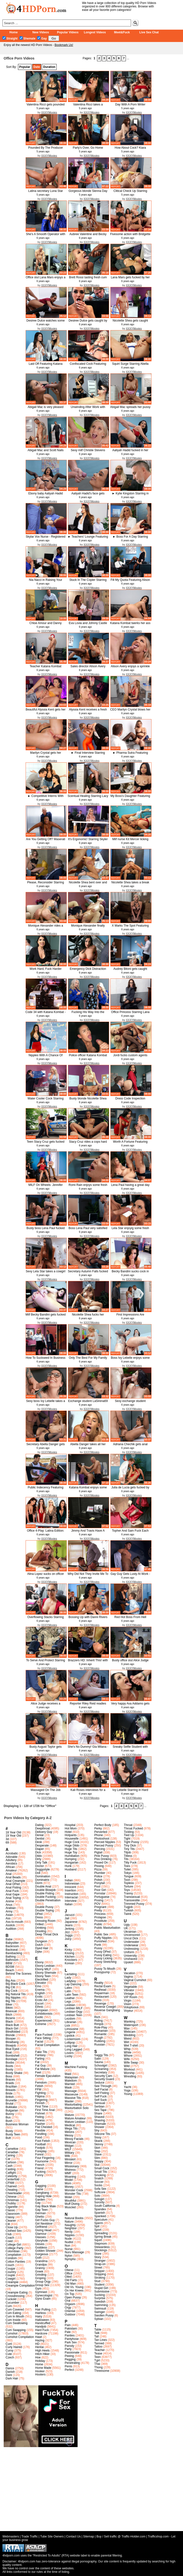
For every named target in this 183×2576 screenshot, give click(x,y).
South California (104, 2206)
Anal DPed (13, 1884)
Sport (97, 2229)
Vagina (128, 1976)
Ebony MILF (43, 1969)
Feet (38, 2072)
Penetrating (72, 2363)
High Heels (42, 2350)
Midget (69, 2146)
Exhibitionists (43, 2013)
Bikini (9, 2007)
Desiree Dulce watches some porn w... (45, 322)
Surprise (99, 2298)
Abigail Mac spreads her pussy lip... (130, 408)
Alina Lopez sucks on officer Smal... (45, 1575)
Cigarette (12, 2207)
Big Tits (10, 2001)
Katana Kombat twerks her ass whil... (130, 625)
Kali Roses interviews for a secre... (87, 1791)
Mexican (70, 2142)
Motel (68, 2197)
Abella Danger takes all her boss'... (88, 1446)
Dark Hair (12, 2378)
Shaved (99, 2117)
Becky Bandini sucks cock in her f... (130, 1273)
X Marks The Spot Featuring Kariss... (130, 927)
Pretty (98, 1910)
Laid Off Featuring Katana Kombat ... (45, 365)
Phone (98, 1835)
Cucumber (12, 2302)
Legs (68, 2001)
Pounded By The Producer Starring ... (45, 149)
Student (99, 2284)
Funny (39, 2175)
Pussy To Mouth (104, 1968)
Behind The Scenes (19, 1973)
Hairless (40, 2313)
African (10, 1867)
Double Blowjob (45, 1890)
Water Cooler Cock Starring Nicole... (46, 1100)
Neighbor (71, 2228)
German (40, 2213)
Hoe (38, 2357)
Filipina (40, 2096)
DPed (39, 1914)
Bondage (11, 2059)
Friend (39, 2168)
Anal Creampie (15, 1881)
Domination (42, 1876)
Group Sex (42, 2285)
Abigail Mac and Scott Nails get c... (46, 452)
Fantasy (40, 2055)
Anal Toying (13, 1898)
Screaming (101, 2069)
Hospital (70, 1825)
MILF (68, 2149)
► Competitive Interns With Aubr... (46, 797)
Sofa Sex (100, 2189)
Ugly (127, 1925)
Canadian (12, 2152)
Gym (38, 2288)
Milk (67, 2156)
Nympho (70, 2259)
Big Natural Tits (16, 1994)
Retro (97, 2000)
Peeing (69, 2356)
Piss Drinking (103, 1859)
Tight (127, 1838)
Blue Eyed (12, 2049)
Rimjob (98, 2024)
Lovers (69, 2053)
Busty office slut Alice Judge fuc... (130, 1662)
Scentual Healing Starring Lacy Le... (88, 797)
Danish (10, 2371)
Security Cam (103, 2076)
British (10, 2097)
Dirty (38, 1859)
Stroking (99, 2277)
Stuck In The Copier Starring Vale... (87, 581)
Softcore (99, 2192)
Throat (128, 1825)
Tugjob (128, 1907)
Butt (8, 2138)
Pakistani (71, 2328)
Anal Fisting (13, 1887)
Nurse (69, 2249)
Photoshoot (101, 1838)
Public (98, 1924)
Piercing (99, 1849)
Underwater (131, 1942)
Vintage (129, 1993)
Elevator (40, 1983)
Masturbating (73, 2104)
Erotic (39, 1996)
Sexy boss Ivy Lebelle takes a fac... (45, 1402)
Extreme (40, 2024)
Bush (9, 2121)
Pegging (70, 2359)
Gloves (39, 2244)
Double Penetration (48, 1900)
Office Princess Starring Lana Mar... (130, 1013)
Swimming (101, 2305)
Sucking (99, 2295)
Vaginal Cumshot (135, 1980)
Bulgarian (12, 2110)
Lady (68, 1977)
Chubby (11, 2203)
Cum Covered (15, 2309)
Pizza (97, 1869)
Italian (69, 1904)
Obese (69, 2270)
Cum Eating (13, 2313)
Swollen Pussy (104, 2315)
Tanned (99, 2343)
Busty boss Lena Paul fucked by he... (46, 1230)
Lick (67, 2025)
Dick (38, 1852)
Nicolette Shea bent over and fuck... (88, 884)
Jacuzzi (70, 1915)
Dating (39, 1825)
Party (68, 2349)
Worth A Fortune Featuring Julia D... (130, 1143)
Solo (97, 2195)
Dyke (38, 1951)
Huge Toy (71, 1852)
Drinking (40, 1927)
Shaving (99, 2120)
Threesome (101, 2371)
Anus (9, 1905)
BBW (9, 1963)
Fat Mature (42, 2069)
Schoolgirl (100, 2065)
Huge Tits (71, 1849)
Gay (42, 38)
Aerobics (11, 1863)
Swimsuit (100, 2308)
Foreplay (41, 2151)
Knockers (71, 1960)
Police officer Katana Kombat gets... (88, 1057)
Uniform (129, 1952)
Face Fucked (43, 2034)
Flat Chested (43, 2127)
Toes (127, 1866)
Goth (38, 2257)
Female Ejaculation (47, 2076)
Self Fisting (101, 2093)
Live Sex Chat (149, 32)
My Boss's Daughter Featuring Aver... (130, 797)
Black (9, 2021)
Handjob (40, 2326)
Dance (10, 2368)
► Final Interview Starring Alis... (88, 754)
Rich (97, 2017)
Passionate (72, 2352)
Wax (127, 2028)
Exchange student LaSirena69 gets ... (88, 1402)
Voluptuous (131, 2007)
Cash (9, 2166)
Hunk (68, 1866)
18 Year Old (13, 1832)
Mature (69, 2115)
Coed (9, 2241)
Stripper (99, 2271)
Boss (9, 2076)
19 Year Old (13, 1835)
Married (70, 2084)
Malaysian (71, 2077)
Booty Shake (14, 2073)
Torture (128, 1886)
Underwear (131, 1945)
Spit (97, 2226)
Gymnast (41, 2292)
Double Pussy (44, 1907)
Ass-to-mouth (14, 1922)
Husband (71, 1869)
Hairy (38, 2316)
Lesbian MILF (74, 2008)
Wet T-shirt (131, 2045)
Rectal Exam (102, 1986)
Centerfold (12, 2179)
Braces (10, 2079)
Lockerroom (72, 2039)
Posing (98, 1900)
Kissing (69, 1953)
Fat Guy (40, 2065)
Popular (24, 67)
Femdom (41, 2082)
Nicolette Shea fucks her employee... (88, 1316)
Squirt (98, 2240)
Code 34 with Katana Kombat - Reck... (45, 1013)
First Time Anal (45, 2110)
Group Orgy (43, 2281)
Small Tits (100, 2171)
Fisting (39, 2117)
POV (97, 1904)
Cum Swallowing (17, 2323)
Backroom (12, 1946)
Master (69, 2101)
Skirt (97, 2148)
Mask (68, 2087)
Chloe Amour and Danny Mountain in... (46, 625)
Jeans (69, 1925)
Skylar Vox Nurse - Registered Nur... (46, 538)
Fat (37, 2062)
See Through (102, 2086)
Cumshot (11, 2333)
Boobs (10, 2062)
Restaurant (101, 1996)
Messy (69, 2135)
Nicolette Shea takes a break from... (130, 884)
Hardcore (41, 2333)
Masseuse (71, 2094)
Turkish (128, 1910)
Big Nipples (13, 1997)
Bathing (11, 1956)
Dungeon (41, 1941)
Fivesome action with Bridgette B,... (130, 236)
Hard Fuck (42, 2330)
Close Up (12, 2227)
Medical (70, 2125)
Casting (11, 2169)
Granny (40, 2268)
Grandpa (41, 2264)
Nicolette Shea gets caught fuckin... (130, 322)
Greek (39, 2271)
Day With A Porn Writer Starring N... (130, 106)
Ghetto (39, 2216)
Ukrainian (130, 1931)
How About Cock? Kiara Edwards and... (130, 149)
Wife (127, 2059)
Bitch (9, 2014)
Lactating (71, 1974)
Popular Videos (67, 32)
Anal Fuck (12, 1891)
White (128, 2052)
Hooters (40, 2374)
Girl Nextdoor (44, 2223)
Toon (127, 1880)
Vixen (127, 2004)
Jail (67, 1918)
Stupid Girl (101, 2288)
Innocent (70, 1887)
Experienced (43, 2020)
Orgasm (70, 2304)
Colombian (13, 2251)
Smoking (100, 2175)
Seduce (99, 2082)
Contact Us (73, 2536)
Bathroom (12, 1960)
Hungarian (71, 1862)
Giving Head (43, 2230)
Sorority (99, 2202)
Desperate (42, 1845)
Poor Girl (100, 1890)
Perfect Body (102, 1825)
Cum (9, 2306)
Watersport (131, 2025)
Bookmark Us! (64, 45)
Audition (11, 1928)
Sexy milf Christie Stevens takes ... (88, 452)
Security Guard (104, 2079)
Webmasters (10, 2536)
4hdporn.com (26, 2561)
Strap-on (100, 2264)
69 (7, 1842)
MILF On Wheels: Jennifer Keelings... (45, 1186)
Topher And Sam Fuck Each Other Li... (130, 1532)
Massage (71, 2091)
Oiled (68, 2276)
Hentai (39, 2347)
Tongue (128, 1876)
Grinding (40, 2274)
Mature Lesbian (75, 2122)
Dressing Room (45, 1921)
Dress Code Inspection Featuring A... (130, 1100)
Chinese (11, 2196)
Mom (68, 2183)
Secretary (100, 2072)
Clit (8, 2224)
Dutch (39, 1945)
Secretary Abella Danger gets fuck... (45, 1446)
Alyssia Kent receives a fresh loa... (88, 711)
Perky (98, 1828)
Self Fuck (100, 2096)
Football (40, 2144)
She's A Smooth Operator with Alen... (45, 236)
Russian (99, 2044)
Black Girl (12, 2028)
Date (36, 67)
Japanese (71, 1922)
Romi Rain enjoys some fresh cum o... (88, 1186)
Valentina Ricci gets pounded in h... (46, 106)
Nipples (70, 2235)
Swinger (99, 2312)
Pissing (99, 1866)
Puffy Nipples (103, 1938)
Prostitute (100, 1921)
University (130, 1955)
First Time (41, 2106)
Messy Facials (74, 2139)
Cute (9, 2354)
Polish (98, 1880)
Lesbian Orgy (73, 2011)
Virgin (127, 2000)
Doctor (39, 1866)
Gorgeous (41, 2254)
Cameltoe (12, 2148)
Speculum (100, 2219)
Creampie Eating (17, 2292)
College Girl (13, 2244)
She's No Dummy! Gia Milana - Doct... (88, 1748)
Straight (9, 38)
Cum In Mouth (15, 2316)
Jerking (69, 1928)
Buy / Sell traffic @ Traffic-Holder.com (120, 2536)
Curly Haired (14, 2347)
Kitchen (70, 1956)
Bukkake (11, 2107)
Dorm (38, 1883)
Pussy (98, 1948)
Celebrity (11, 2176)
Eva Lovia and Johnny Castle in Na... (88, 625)
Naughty (70, 2225)
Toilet (127, 1869)
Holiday (40, 2361)
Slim (97, 2158)
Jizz (67, 1932)
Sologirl (99, 2199)
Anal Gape (13, 1894)
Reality (98, 1983)
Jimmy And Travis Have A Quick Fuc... (88, 1532)
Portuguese (101, 1897)
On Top (69, 2294)
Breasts (11, 2090)
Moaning (70, 2176)
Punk (97, 1945)
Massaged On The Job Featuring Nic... (45, 1791)
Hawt (38, 2337)
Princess (100, 1914)
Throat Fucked (133, 1828)
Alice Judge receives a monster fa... (45, 1705)
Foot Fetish (42, 2141)
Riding (98, 2020)
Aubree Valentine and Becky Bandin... (88, 236)
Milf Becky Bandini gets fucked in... (46, 1316)
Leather (70, 1998)
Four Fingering (44, 2158)
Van (126, 1983)
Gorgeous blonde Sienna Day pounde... (87, 192)
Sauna (98, 2062)
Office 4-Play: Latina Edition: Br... (45, 1532)
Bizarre (10, 2018)
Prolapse (100, 1917)
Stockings (100, 2250)
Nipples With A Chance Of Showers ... (46, 1057)
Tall (96, 2336)
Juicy (68, 1939)
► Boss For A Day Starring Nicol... (130, 538)
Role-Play (100, 2027)
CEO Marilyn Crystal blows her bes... (130, 711)
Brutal (9, 2103)
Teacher (99, 2350)
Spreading (101, 2233)
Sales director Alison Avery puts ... (87, 668)
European (41, 2010)
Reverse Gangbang (107, 2010)
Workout (129, 2069)
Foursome (42, 2161)
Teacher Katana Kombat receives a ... (46, 668)
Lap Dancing (73, 1984)
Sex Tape (100, 2110)
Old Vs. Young (74, 2287)
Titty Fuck (130, 1862)
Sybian (98, 2319)
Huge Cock (72, 1842)
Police (98, 1876)
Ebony (39, 1962)
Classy (10, 2217)
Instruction (71, 1894)
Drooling (40, 1931)
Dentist (39, 1838)
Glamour (41, 2233)
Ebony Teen (43, 1976)
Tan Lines (100, 2340)
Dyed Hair (41, 1948)
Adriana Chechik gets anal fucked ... (130, 1446)
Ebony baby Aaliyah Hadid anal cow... (45, 495)
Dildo (38, 1856)
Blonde (10, 2035)
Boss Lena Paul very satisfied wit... (87, 1230)
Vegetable (130, 1986)
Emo (38, 1986)
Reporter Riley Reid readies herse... (88, 1705)
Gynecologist (43, 2295)
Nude (68, 2238)
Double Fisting (44, 1893)
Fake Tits (41, 2052)
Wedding (129, 2035)
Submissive (101, 2291)
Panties (70, 2335)
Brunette (11, 2100)
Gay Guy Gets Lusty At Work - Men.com (130, 1575)
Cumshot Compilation (20, 2337)
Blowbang (12, 2042)
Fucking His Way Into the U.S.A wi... (88, 1013)
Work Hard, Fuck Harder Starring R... (46, 970)
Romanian (101, 2030)
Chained (11, 2186)
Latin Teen (71, 1994)
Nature (69, 2221)
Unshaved (130, 1959)
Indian (69, 1880)
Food (38, 2137)
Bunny (10, 2114)
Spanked (100, 2216)
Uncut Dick (131, 1938)
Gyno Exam (43, 2298)
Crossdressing (15, 2296)
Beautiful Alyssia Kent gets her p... (46, 711)
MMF (68, 2173)
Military (69, 2152)
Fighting (40, 2093)
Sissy (97, 2137)
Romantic (100, 2034)
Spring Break (102, 2236)
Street (98, 2267)
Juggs (69, 1935)
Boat (9, 2052)
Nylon (68, 2255)
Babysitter (12, 1943)
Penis (68, 2366)
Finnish (40, 2103)
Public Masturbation (107, 1927)
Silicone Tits (102, 2134)
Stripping (100, 2274)
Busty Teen (13, 2134)
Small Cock (101, 2168)
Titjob (127, 1852)
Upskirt (128, 1962)
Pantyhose (72, 2339)
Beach (10, 1970)
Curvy (9, 2350)
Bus (8, 2117)
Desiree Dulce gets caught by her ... (88, 322)
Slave (98, 2154)
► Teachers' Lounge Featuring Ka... (88, 538)
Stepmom (100, 2243)
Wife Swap (131, 2062)
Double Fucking (45, 1897)
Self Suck (100, 2100)
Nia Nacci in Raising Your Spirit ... (45, 581)
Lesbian (70, 2005)
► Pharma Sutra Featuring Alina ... (130, 754)
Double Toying (44, 1910)
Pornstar (99, 1893)
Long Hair (71, 2046)
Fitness (40, 2120)
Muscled (70, 2207)
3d (7, 1839)
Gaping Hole (43, 2196)
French (39, 2165)
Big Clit (10, 1987)
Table (97, 2329)
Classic (10, 2210)
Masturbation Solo (77, 2108)
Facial (39, 2041)
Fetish (39, 2086)
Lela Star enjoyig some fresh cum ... (130, 1230)
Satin (97, 2058)
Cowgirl (11, 2278)
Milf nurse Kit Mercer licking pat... (130, 841)
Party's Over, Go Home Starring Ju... (88, 149)
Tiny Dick (130, 1845)
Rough (98, 2037)
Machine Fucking (76, 2067)
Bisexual (11, 2011)
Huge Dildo (72, 1845)
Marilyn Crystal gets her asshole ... (45, 754)
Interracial (71, 1897)
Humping (71, 1859)
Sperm (98, 2223)
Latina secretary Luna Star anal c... (45, 192)
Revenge (100, 2003)
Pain (68, 2325)
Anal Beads (13, 1877)
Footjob (40, 2148)
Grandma (41, 2261)
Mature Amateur (75, 2118)
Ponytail (99, 1883)
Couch (10, 2265)
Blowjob (11, 2045)
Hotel (68, 1832)
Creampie (12, 2282)
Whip (127, 2049)
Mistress (70, 2169)
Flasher (40, 2124)
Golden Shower (45, 2250)
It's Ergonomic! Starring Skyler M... (88, 841)
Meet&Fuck (122, 32)
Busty (9, 2131)
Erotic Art (41, 2000)
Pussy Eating (103, 1955)
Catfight (11, 2172)
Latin (68, 1991)
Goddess (41, 2247)
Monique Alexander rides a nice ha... (45, 927)
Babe (9, 1939)
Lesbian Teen (73, 2015)
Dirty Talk (41, 1862)
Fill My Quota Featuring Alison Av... (130, 581)
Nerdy (69, 2231)
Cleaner (11, 2220)
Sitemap (88, 2536)
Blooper (11, 2038)
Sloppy (98, 2161)
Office (68, 2273)
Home (13, 32)
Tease (98, 2353)
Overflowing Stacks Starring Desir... (45, 1619)
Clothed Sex (14, 2230)
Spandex (100, 2209)
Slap (97, 2151)
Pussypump (102, 1972)
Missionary (72, 2166)
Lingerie (70, 2032)
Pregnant (100, 1907)
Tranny (128, 1893)
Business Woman (17, 2124)
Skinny (98, 2144)
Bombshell (12, 2055)
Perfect (69, 2370)
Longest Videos (95, 32)
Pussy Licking (103, 1958)
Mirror (68, 2163)
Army (9, 1911)
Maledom (71, 2080)
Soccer (98, 2182)
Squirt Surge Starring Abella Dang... (130, 365)
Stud (97, 2281)
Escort (39, 2003)
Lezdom (70, 2018)
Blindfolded (13, 2031)
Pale (68, 2332)
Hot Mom (71, 1828)
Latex (68, 1987)
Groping (40, 2278)
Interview (71, 1901)
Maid (68, 2074)
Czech (10, 2357)
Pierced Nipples (104, 1842)
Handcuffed (42, 2323)
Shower (99, 2127)
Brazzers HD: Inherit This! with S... (88, 1662)
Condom (11, 2258)
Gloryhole (41, 2240)
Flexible (40, 2130)
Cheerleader (14, 2193)
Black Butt (12, 2025)
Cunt (9, 2344)
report (30, 100)
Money (69, 2187)
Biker (9, 2004)
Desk (38, 1842)
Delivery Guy (43, 1832)
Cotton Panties (15, 2261)
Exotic (39, 2017)
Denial (39, 1835)
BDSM (10, 1966)
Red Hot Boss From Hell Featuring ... (130, 1619)
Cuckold (11, 2299)
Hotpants (71, 1835)
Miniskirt (70, 2159)
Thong (98, 2367)
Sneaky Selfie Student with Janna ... (130, 1748)
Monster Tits (73, 2193)
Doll (37, 1873)
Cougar (10, 2268)
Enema (40, 1989)
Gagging (40, 2186)
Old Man (70, 2283)
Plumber (99, 1873)
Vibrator (129, 1990)
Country (11, 2272)
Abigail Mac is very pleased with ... (45, 408)
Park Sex (71, 2342)
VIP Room (130, 1997)
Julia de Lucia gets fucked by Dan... (130, 1489)
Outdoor (70, 2314)
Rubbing (99, 2041)
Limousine (71, 2029)
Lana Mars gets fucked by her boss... (130, 279)
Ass (8, 1918)
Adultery (11, 1860)
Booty (9, 2069)
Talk (97, 2333)
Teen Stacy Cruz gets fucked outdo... (46, 1143)
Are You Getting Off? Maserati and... (45, 841)
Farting (39, 2058)
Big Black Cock (16, 1984)
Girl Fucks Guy (45, 2220)
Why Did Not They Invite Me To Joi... (88, 1575)
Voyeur (128, 2010)
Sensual (99, 2103)
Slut (97, 2165)
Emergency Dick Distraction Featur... (88, 970)
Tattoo (98, 2346)
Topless (129, 1883)
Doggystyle (42, 1869)
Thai (97, 2364)
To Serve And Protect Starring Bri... (45, 1662)
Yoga (127, 2090)
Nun (67, 2245)
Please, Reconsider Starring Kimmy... (45, 884)
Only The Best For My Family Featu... (88, 1359)
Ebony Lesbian (45, 1965)
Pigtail (98, 1852)
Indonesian (72, 1883)
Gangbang (42, 2192)
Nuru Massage (74, 2252)
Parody (69, 2346)
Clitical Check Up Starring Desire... (130, 192)
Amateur (11, 1870)
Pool (97, 1886)
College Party (14, 2248)
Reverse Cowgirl (105, 2006)
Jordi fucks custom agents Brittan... (130, 1057)
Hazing (39, 2340)
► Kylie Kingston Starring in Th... (130, 495)
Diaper (39, 1849)
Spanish (99, 2212)
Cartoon (11, 2162)
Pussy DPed (102, 1951)
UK (126, 1928)
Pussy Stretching (105, 1962)
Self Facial (101, 2089)
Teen (97, 2357)
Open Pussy (73, 2297)
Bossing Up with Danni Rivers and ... (87, 1619)
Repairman (101, 1993)
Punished (100, 1941)
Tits (126, 1859)
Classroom (13, 2213)
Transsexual (132, 1897)
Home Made (43, 2368)
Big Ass (11, 1980)
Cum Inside (13, 2320)
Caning (10, 2155)
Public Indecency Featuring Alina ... (46, 1489)
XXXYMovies (49, 112)
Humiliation (72, 1856)
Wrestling (130, 2076)
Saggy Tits (101, 2055)
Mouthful (70, 2200)
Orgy (68, 2307)
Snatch (98, 2178)
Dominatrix (42, 1880)
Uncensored (132, 1935)
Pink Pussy (101, 1856)
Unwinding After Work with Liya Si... (88, 408)
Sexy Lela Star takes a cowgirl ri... (46, 1273)
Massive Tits (73, 2098)
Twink (128, 1914)
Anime (10, 1901)
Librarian (70, 2022)
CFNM (10, 2183)
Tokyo (128, 1873)
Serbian (99, 2106)
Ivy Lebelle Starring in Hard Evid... (130, 1791)
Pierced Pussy (103, 1845)
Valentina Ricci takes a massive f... (88, 106)
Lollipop (70, 2042)
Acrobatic (12, 1853)
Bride (9, 2093)
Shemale (27, 38)
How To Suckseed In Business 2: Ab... (45, 1359)
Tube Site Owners (52, 2536)
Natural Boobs (74, 2218)
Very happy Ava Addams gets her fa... (130, 1705)
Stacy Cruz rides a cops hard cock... (88, 1143)
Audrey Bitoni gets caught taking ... (130, 970)
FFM (38, 2089)
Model (69, 2180)
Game (39, 2189)
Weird (128, 2038)
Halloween (42, 2320)
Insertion (70, 1890)
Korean (69, 1963)
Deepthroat (42, 1828)
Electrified (41, 1979)
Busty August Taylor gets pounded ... (45, 1748)
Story (97, 2257)
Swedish (99, 2301)
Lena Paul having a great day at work (130, 1186)
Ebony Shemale (45, 1972)
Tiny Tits (129, 1849)
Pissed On (101, 1862)
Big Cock (11, 1990)
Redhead (100, 1989)
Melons (69, 2132)
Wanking (129, 2021)
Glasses (40, 2237)
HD (37, 2344)
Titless (128, 1856)
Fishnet (40, 2113)
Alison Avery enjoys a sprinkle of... (130, 668)
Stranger (100, 2260)
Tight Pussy (131, 1842)
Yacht (127, 2087)
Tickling (129, 1832)
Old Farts (71, 2280)
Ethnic (39, 2006)
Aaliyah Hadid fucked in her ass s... (130, 452)
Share (98, 2113)
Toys (127, 1890)
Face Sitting (43, 2038)
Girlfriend (41, 2227)
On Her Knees (74, 2290)
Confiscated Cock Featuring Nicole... (88, 365)
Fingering (41, 2100)
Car (8, 2159)
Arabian (11, 1908)
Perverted (100, 1832)
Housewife (72, 1838)
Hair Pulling (42, 2309)
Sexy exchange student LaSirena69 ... (130, 1402)
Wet (126, 2042)
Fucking (40, 2171)
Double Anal (43, 1886)
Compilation (13, 2254)
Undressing (131, 1948)
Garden (40, 2199)
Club (9, 2234)
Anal (9, 1874)
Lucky (68, 2056)
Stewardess (102, 2247)
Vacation (129, 1973)
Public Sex (101, 1934)
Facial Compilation (47, 2045)
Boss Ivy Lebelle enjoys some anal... (130, 1359)
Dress (39, 1917)
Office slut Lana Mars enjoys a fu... (45, 279)
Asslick (10, 1925)
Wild (127, 2066)
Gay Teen (41, 2209)
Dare (9, 2375)
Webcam (129, 2031)
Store (97, 2253)
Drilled (39, 1924)
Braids (10, 2083)
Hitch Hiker (42, 2354)
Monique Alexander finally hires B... (88, 927)
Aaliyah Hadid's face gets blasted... (87, 495)
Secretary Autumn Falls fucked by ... (88, 1273)
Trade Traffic (29, 2536)
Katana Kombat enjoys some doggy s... (88, 1489)
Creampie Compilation (20, 2285)
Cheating (11, 2189)
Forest (39, 2154)
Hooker (40, 2371)
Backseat (12, 1949)
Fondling (41, 2134)
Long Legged (73, 2049)
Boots (9, 2066)
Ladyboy (70, 1981)
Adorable (11, 1857)
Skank (98, 2141)
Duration (49, 67)
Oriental (70, 2311)
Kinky (68, 1949)
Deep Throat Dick (46, 1934)
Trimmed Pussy (134, 1904)
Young (128, 2094)
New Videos (40, 32)
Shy (97, 2130)
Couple (10, 2275)
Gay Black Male (45, 2206)
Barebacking (14, 1953)
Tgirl (97, 2360)
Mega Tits (71, 2128)
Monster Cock (74, 2190)
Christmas (12, 2200)
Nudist (69, 2242)
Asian (9, 1915)
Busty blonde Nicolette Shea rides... (88, 1100)
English (40, 1993)
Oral (67, 2300)
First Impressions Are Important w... (130, 1316)
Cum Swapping (16, 2330)
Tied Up (129, 1835)
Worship (129, 2073)
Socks (98, 2185)
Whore (128, 2055)
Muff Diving (72, 2204)
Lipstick (70, 2035)
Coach (10, 2237)
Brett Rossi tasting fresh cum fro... (88, 279)
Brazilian (11, 2086)
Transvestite (132, 1900)
